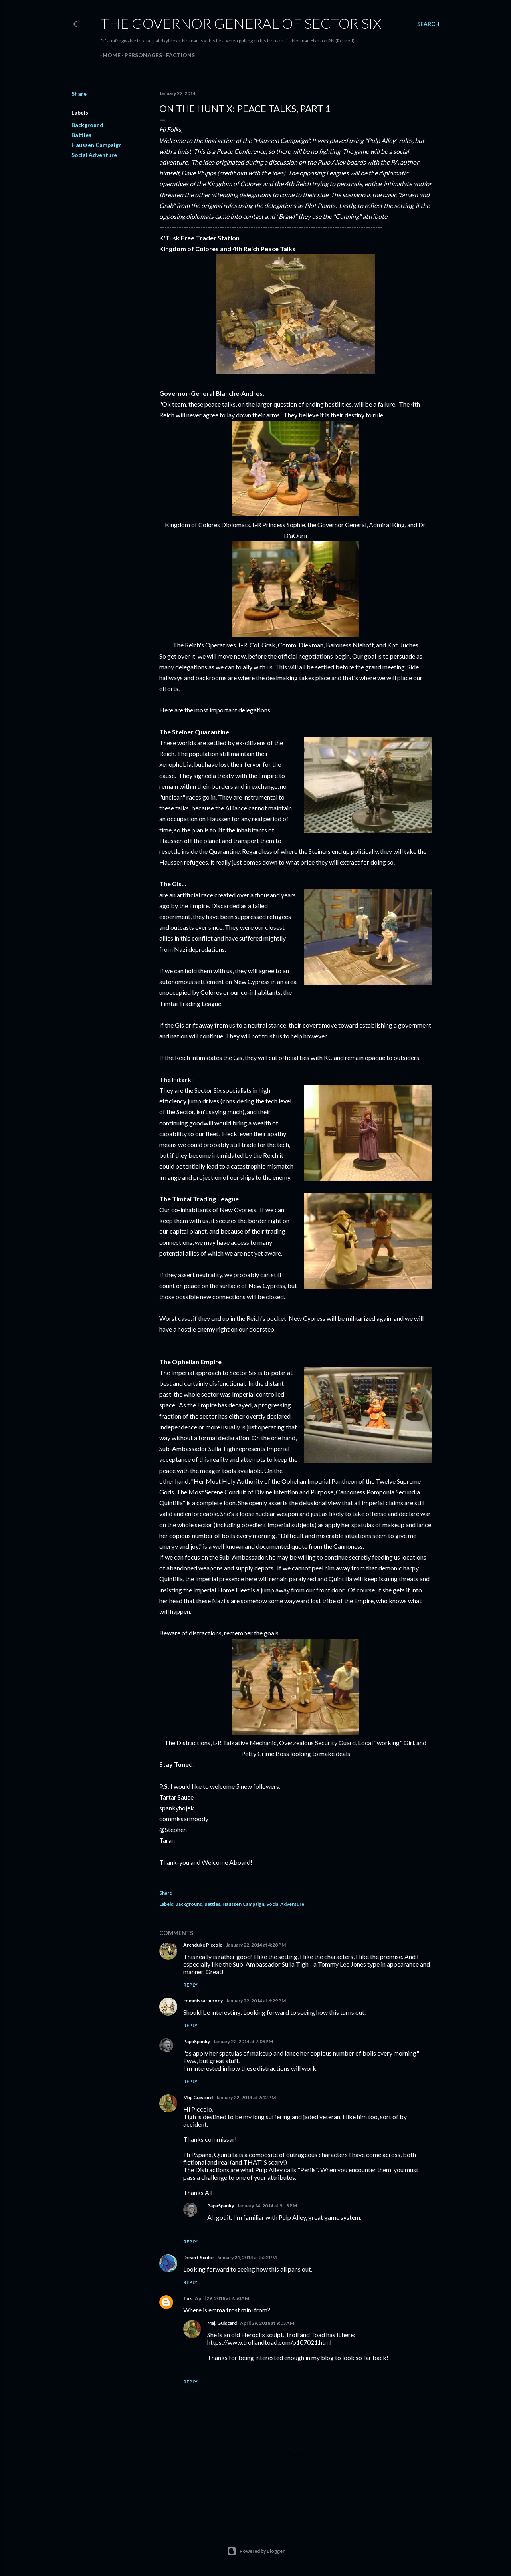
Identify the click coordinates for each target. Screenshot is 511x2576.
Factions (177, 55)
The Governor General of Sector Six (241, 23)
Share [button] (79, 93)
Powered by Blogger (256, 2551)
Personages (140, 55)
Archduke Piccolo (203, 1945)
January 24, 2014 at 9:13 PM (267, 2206)
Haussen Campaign (96, 144)
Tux (187, 2298)
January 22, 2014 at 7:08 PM (243, 2041)
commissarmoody (203, 2001)
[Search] (428, 24)
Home (109, 55)
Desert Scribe (198, 2257)
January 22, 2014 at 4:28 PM (256, 1945)
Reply (190, 1985)
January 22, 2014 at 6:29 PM (256, 2001)
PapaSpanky (196, 2041)
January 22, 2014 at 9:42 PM (246, 2097)
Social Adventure (94, 154)
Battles (81, 134)
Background (87, 124)
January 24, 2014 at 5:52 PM (247, 2257)
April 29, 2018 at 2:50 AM (222, 2298)
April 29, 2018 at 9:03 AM (267, 2323)
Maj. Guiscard (198, 2097)
